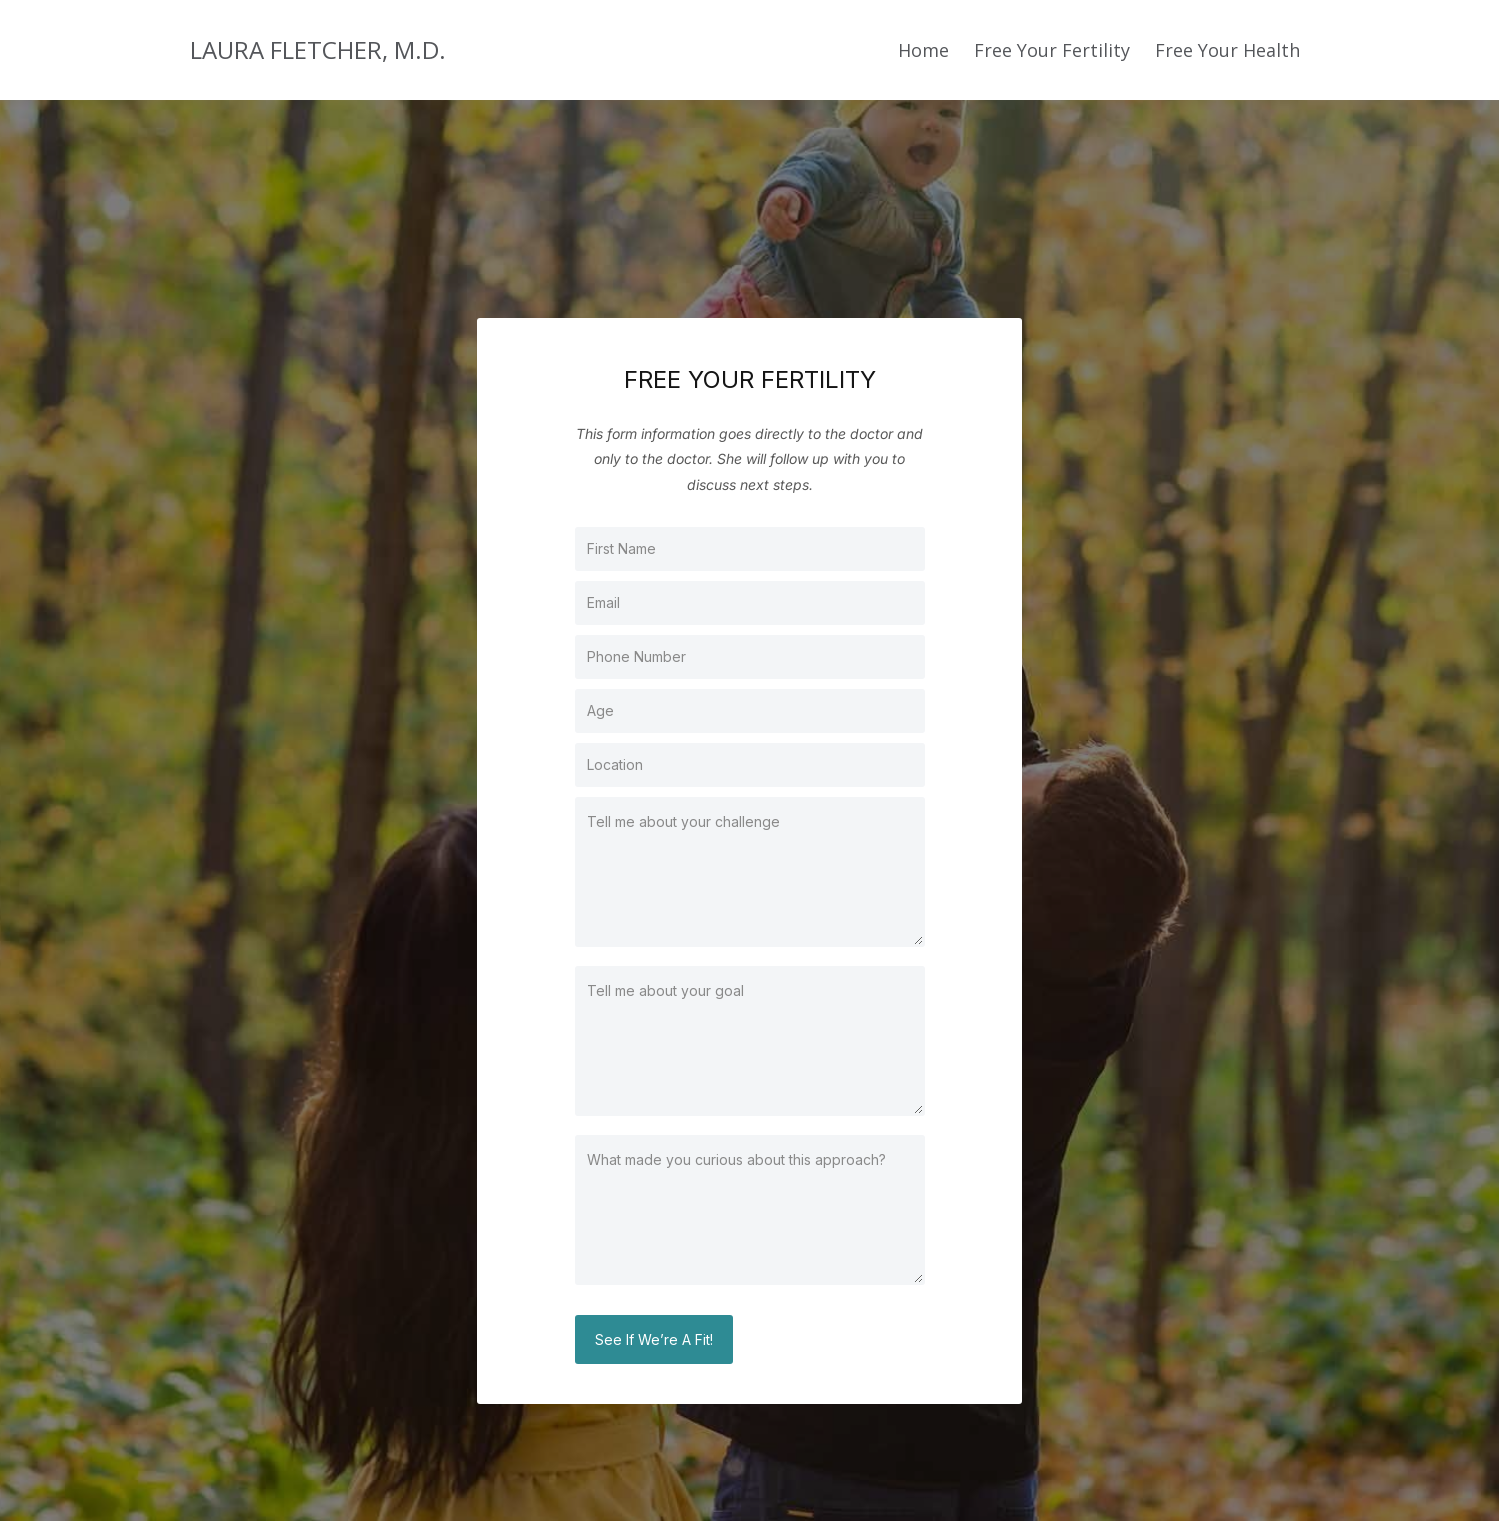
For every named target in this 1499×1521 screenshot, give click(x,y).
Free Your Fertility (1052, 50)
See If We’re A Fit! (654, 1339)
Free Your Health (1227, 50)
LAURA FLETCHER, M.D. (318, 49)
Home (923, 50)
